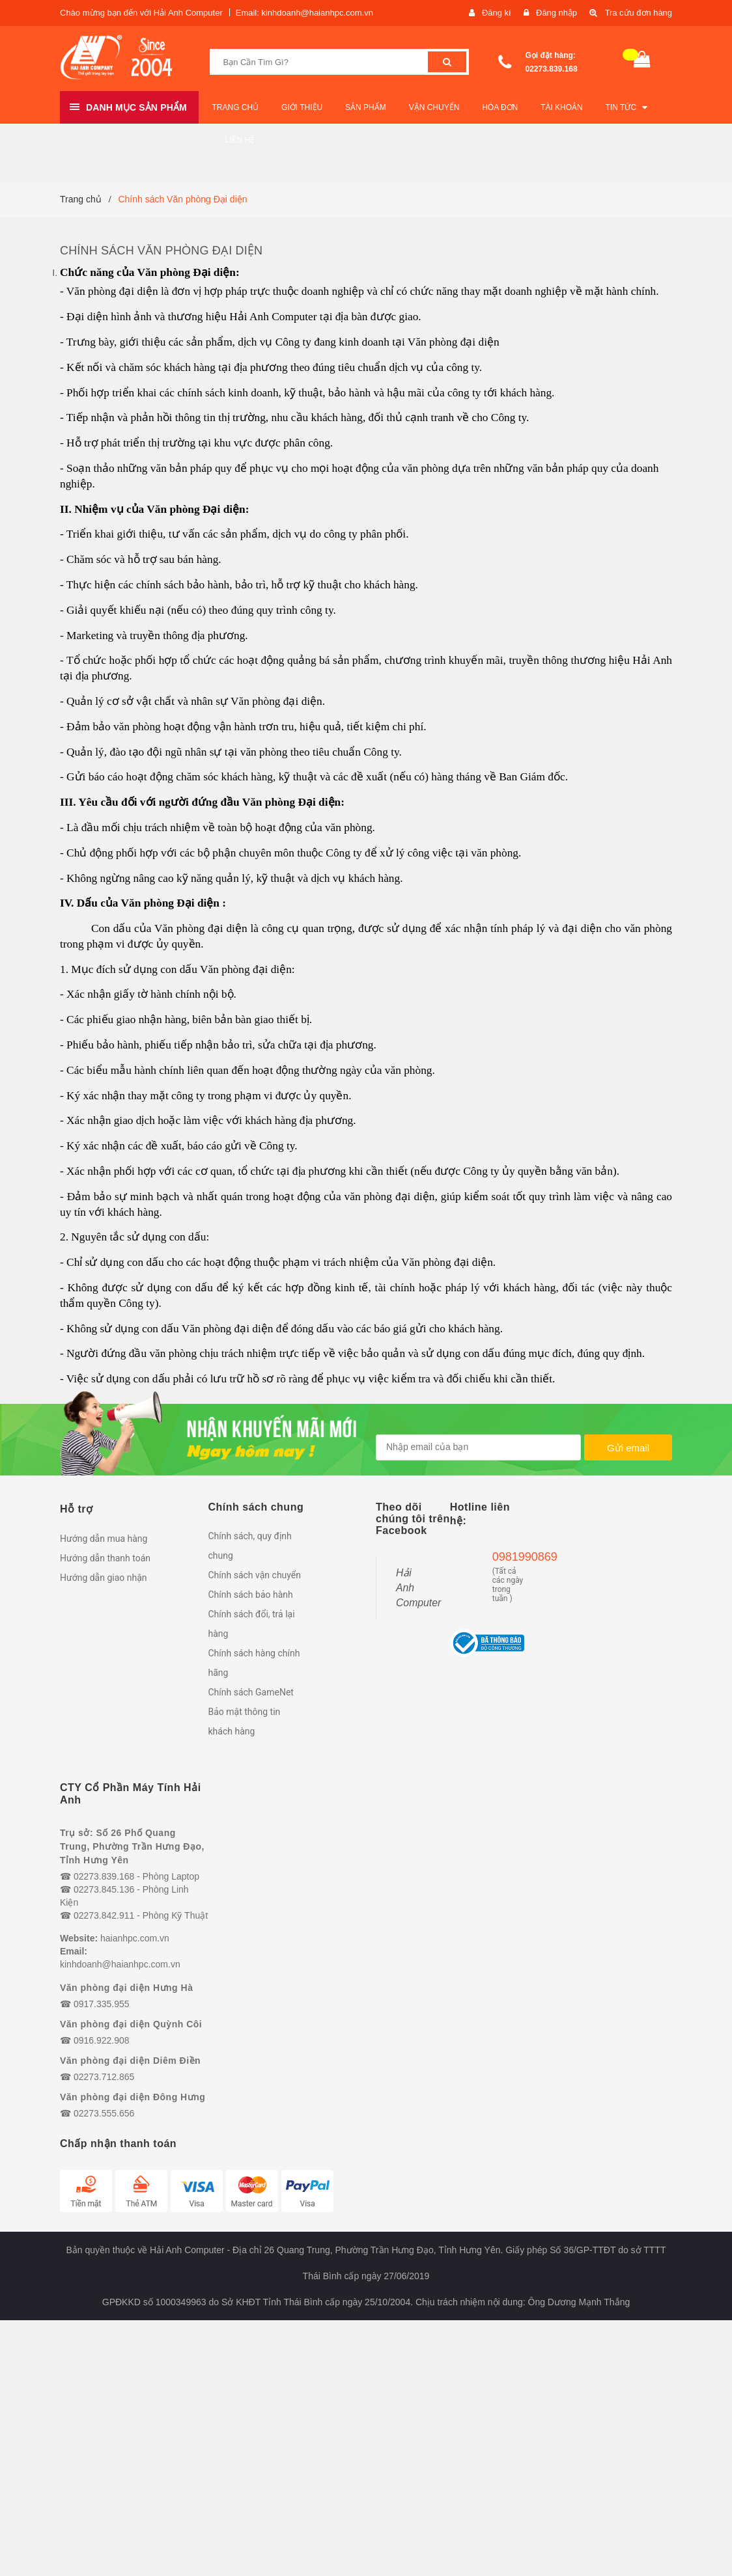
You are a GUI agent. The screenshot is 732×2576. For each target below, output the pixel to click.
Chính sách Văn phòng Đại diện (161, 250)
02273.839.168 (552, 69)
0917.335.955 (102, 2004)
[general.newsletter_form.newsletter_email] (478, 1447)
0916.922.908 (102, 2040)
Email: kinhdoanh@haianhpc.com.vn (304, 13)
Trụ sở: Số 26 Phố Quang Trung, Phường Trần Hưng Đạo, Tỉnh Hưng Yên (132, 1846)
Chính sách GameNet (251, 1692)
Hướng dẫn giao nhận (103, 1577)
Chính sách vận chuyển (255, 1575)
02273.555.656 (104, 2113)
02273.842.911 (104, 1915)
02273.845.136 (104, 1889)
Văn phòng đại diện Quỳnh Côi (131, 2024)
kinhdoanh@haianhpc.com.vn (120, 1964)
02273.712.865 (104, 2077)
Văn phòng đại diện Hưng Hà (126, 1987)
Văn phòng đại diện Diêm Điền (130, 2060)
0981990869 (508, 1556)
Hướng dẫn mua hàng (103, 1538)
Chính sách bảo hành (250, 1594)
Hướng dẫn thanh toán (105, 1558)
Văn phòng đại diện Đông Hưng (132, 2097)
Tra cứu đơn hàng (638, 13)
